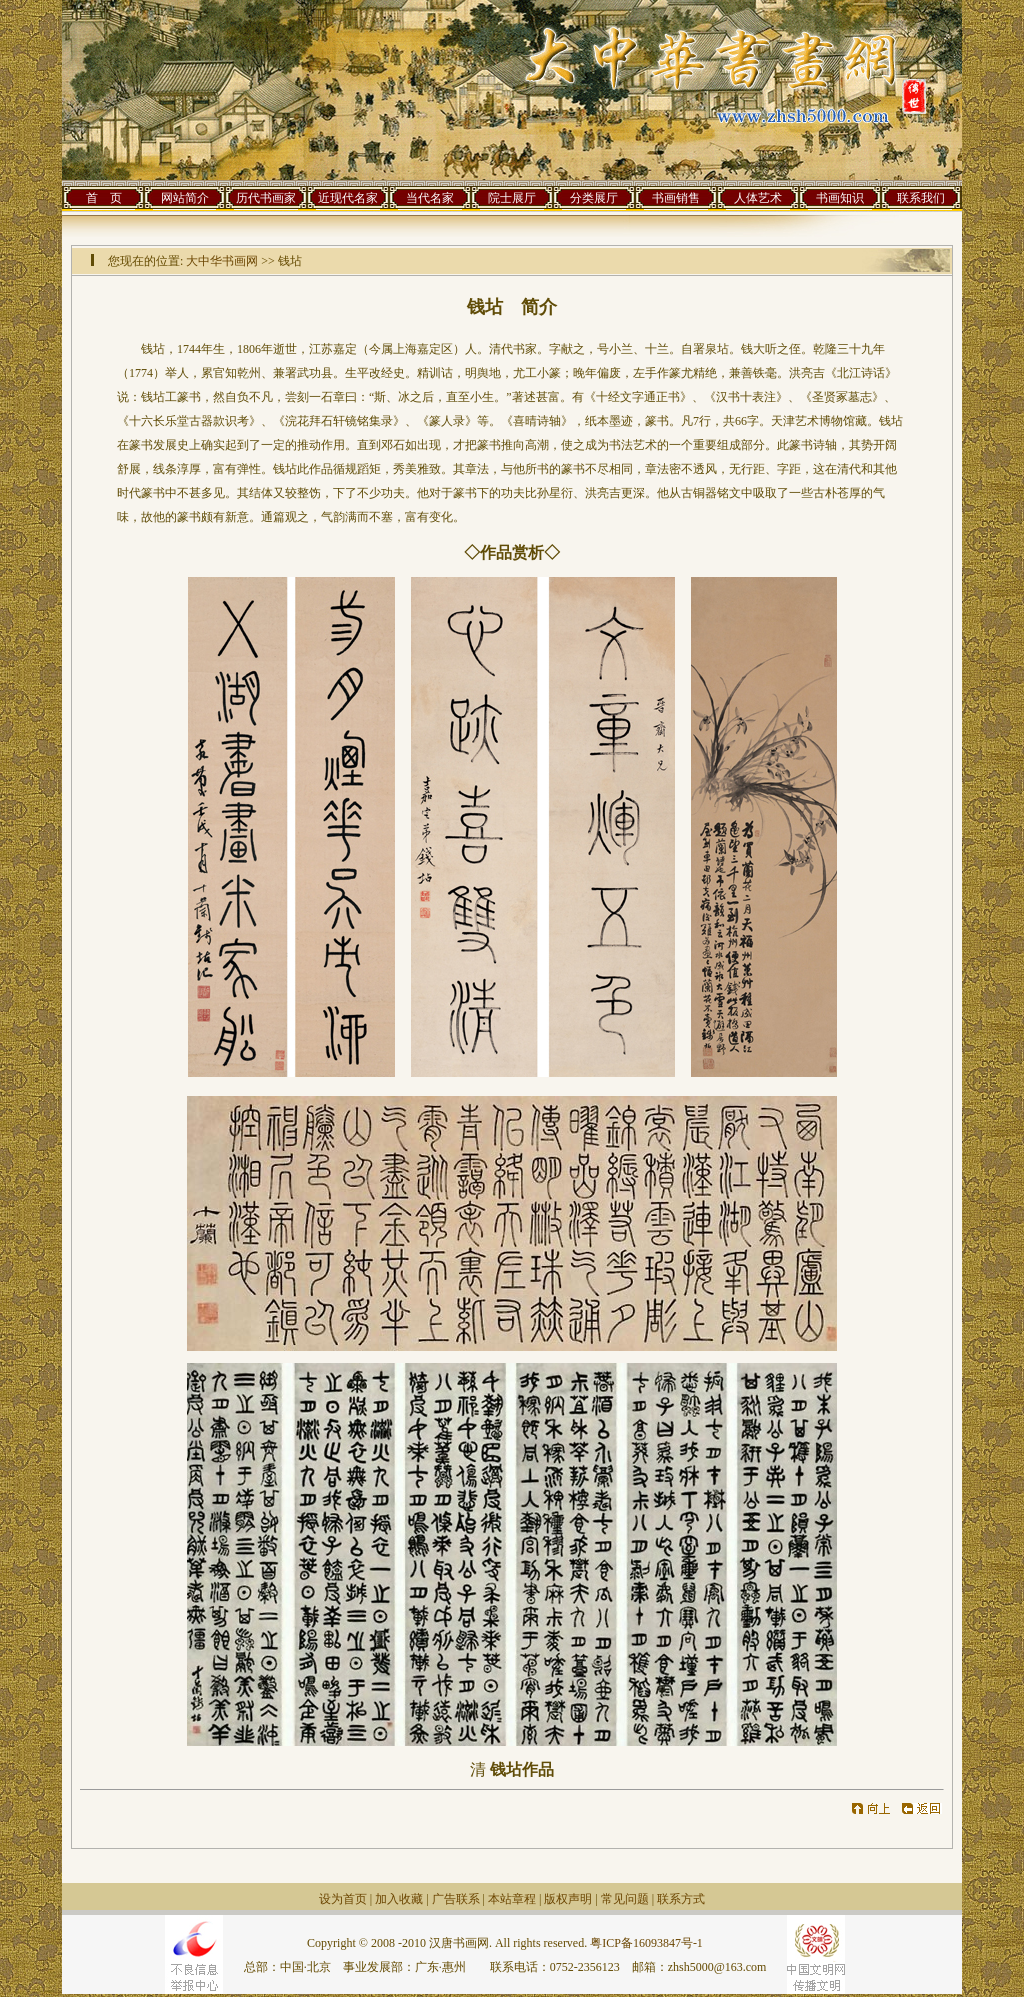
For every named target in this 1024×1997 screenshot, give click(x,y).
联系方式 (681, 1899)
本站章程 (512, 1899)
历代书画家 (266, 198)
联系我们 (921, 198)
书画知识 (840, 198)
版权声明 (568, 1899)
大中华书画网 (222, 261)
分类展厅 (594, 198)
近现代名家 (348, 198)
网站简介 (185, 198)
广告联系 (456, 1899)
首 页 (104, 198)
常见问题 (625, 1899)
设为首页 (343, 1899)
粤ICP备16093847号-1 (646, 1943)
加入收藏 (399, 1899)
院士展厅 (512, 198)
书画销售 (676, 198)
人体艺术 (758, 198)
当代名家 (430, 198)
